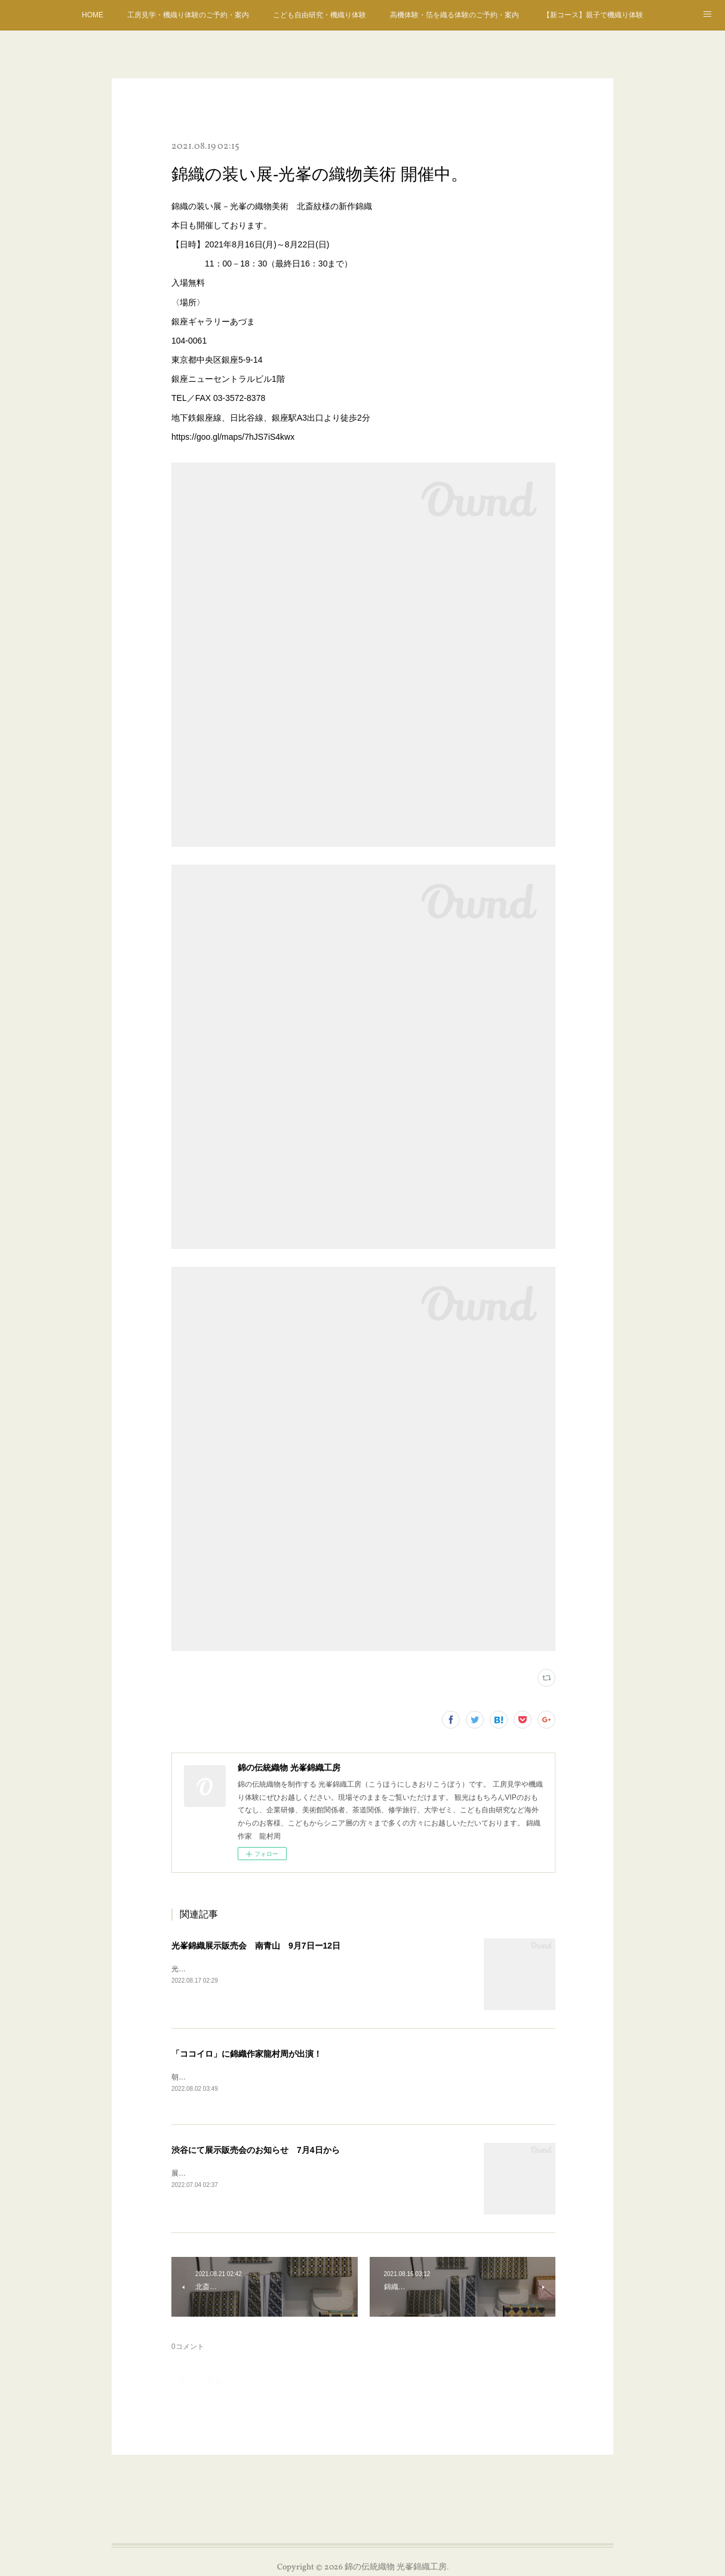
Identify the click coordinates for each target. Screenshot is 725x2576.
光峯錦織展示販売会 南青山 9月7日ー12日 (255, 1945)
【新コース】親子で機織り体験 (593, 15)
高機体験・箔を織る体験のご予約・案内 (454, 15)
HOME (92, 15)
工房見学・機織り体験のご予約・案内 (188, 15)
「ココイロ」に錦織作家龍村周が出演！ (246, 2054)
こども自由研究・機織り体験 (319, 15)
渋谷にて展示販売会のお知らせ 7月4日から (255, 2151)
